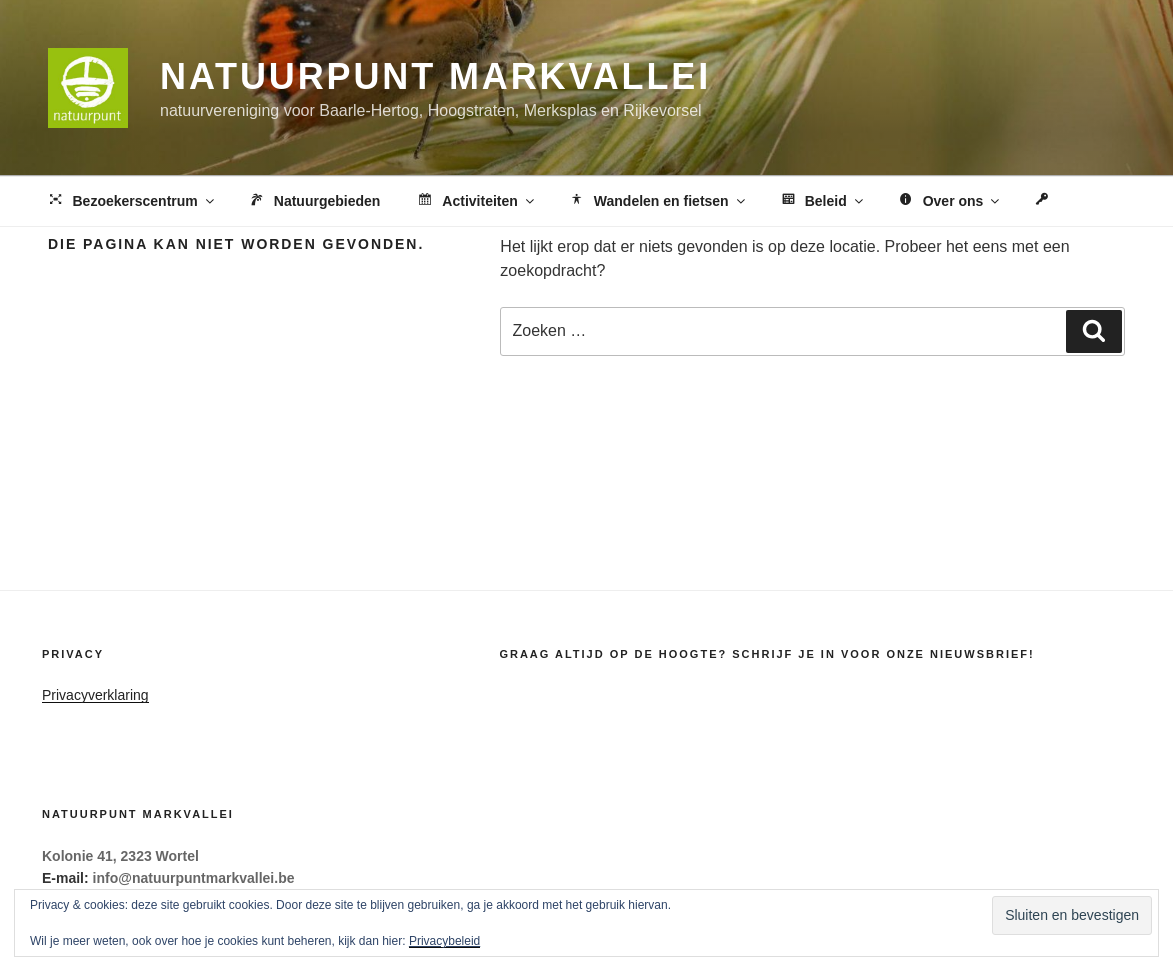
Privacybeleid (444, 941)
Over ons (949, 202)
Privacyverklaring (95, 695)
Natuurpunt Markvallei (435, 76)
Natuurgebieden (314, 202)
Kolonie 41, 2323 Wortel (120, 856)
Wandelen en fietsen (657, 202)
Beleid (822, 202)
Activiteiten (475, 202)
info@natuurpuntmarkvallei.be (194, 878)
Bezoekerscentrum (131, 202)
